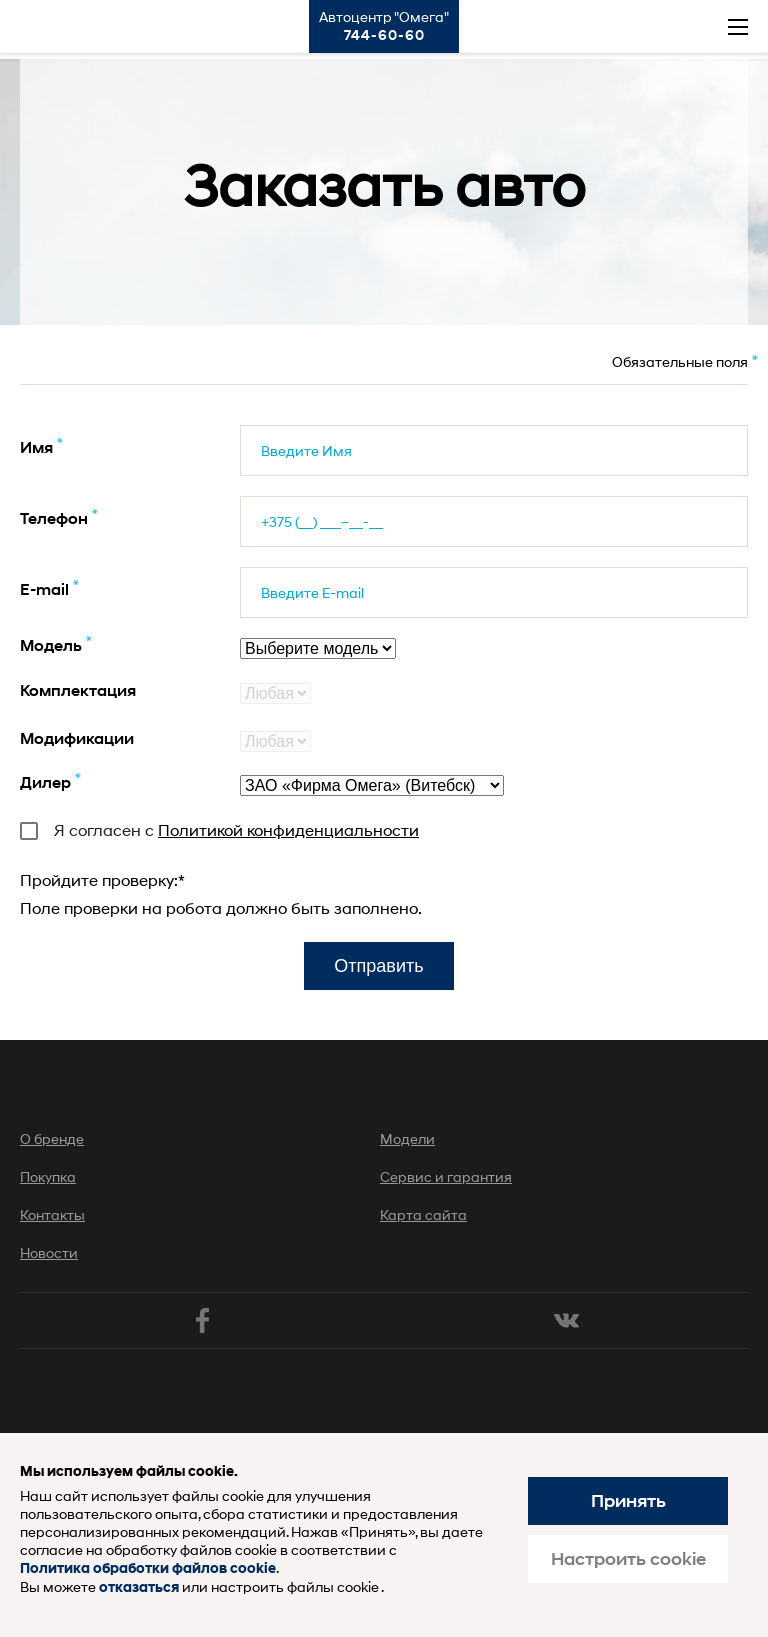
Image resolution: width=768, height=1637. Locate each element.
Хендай (37, 26)
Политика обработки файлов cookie (148, 1568)
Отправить (378, 966)
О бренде (52, 1138)
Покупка (48, 1176)
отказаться (139, 1587)
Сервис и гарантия (446, 1176)
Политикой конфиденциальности (288, 829)
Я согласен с (219, 829)
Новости (49, 1252)
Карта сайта (423, 1214)
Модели (407, 1138)
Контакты (52, 1214)
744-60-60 (384, 35)
